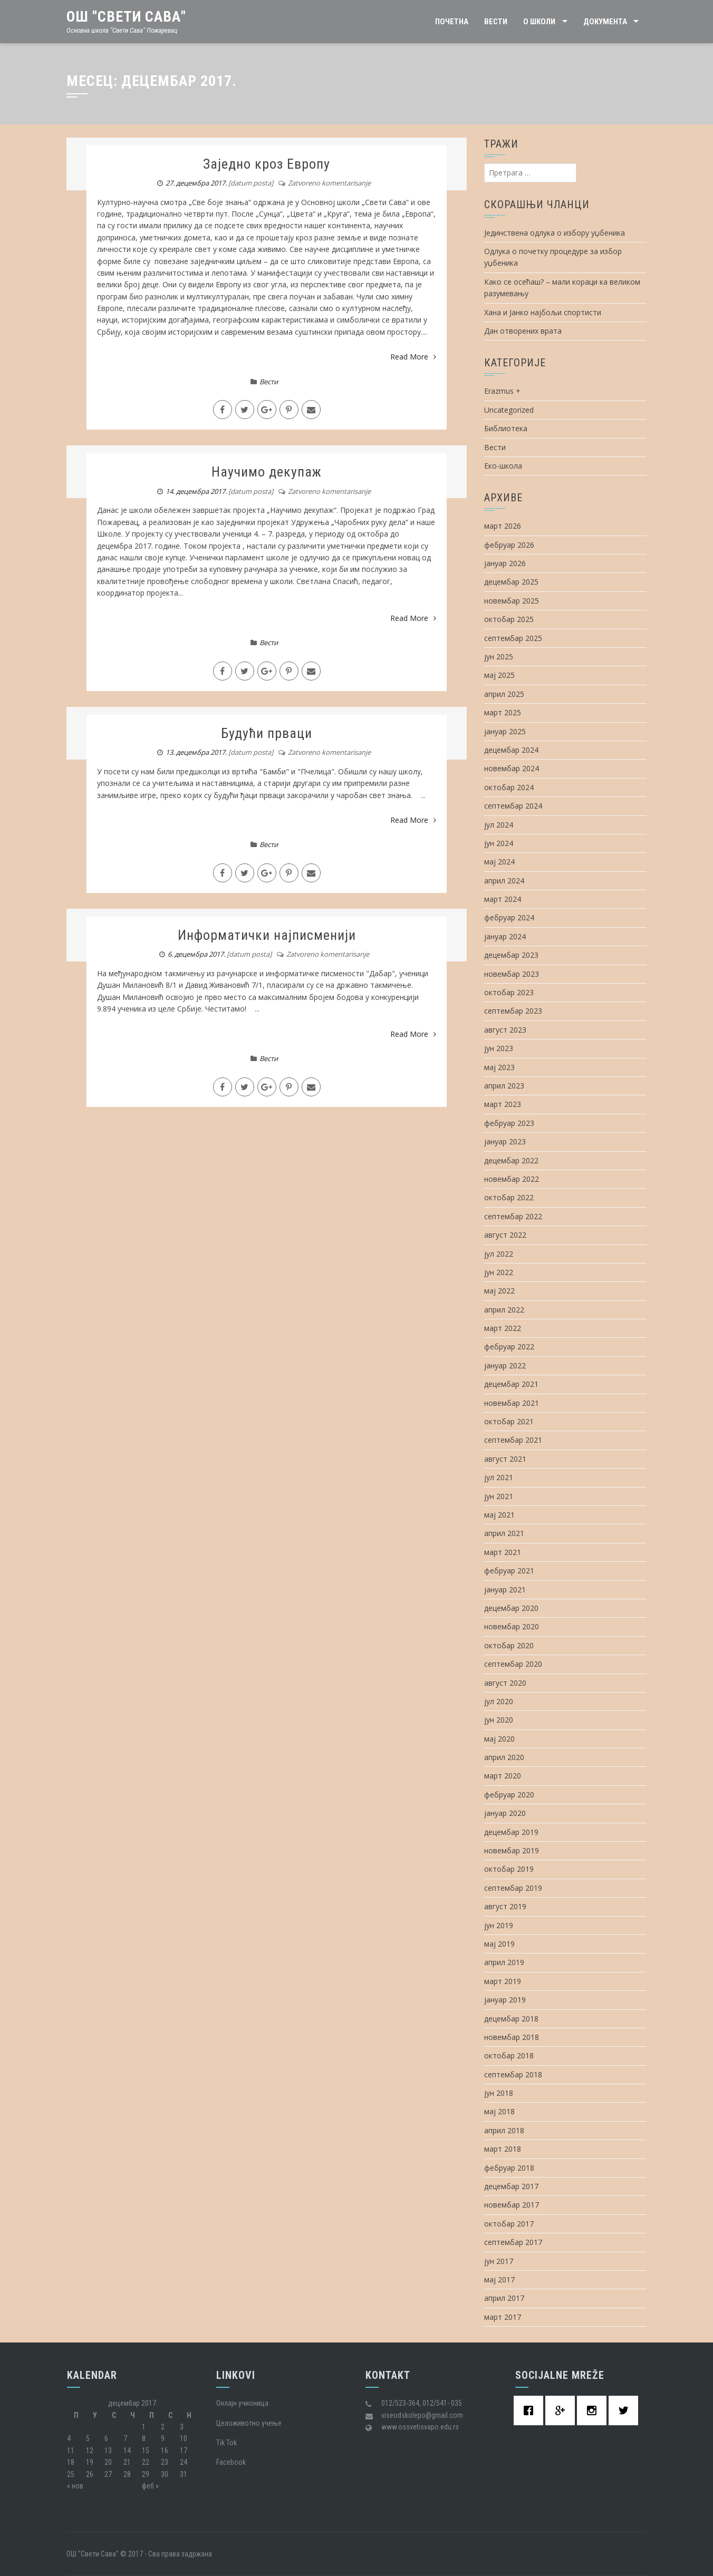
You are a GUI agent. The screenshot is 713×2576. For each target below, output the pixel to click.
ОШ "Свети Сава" (126, 16)
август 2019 (505, 1906)
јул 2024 (498, 825)
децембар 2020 (511, 1608)
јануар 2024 (505, 936)
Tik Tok (226, 2442)
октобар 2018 (509, 2055)
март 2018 (502, 2149)
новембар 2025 (511, 601)
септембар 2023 (513, 1011)
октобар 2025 (509, 619)
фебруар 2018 (509, 2168)
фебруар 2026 (509, 545)
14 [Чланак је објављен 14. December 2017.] (127, 2450)
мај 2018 (499, 2111)
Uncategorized (509, 410)
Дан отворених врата (523, 331)
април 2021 (504, 1533)
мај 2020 (499, 1739)
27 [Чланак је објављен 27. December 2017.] (108, 2474)
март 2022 (502, 1328)
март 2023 (502, 1104)
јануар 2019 (505, 2000)
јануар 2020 (505, 1813)
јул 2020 (498, 1701)
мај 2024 (499, 862)
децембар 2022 (511, 1160)
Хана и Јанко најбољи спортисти (542, 312)
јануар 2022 (505, 1365)
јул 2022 (498, 1254)
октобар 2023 (509, 992)
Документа (605, 21)
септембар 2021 (513, 1440)
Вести (495, 21)
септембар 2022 (513, 1216)
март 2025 (502, 712)
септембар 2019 (513, 1888)
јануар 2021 (505, 1590)
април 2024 (504, 881)
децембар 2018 (511, 2019)
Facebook (231, 2462)
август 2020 (505, 1683)
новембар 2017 (511, 2205)
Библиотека (505, 428)
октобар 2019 (509, 1869)
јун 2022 (498, 1272)
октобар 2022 (509, 1197)
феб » (150, 2486)
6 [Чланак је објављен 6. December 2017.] (106, 2438)
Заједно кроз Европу (266, 164)
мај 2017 (499, 2279)
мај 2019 (499, 1944)
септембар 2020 (513, 1664)
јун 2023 (498, 1048)
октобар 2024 (509, 787)
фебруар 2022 (509, 1347)
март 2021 (502, 1552)
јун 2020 (498, 1720)
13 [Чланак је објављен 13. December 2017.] (108, 2450)
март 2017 (502, 2317)
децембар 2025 (511, 582)
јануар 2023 (505, 1141)
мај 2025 (499, 675)
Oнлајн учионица (242, 2403)
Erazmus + (502, 391)
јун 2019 (498, 1925)
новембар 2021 (511, 1403)
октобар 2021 (509, 1421)
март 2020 (502, 1776)
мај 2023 (499, 1067)
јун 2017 (498, 2261)
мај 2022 (499, 1291)
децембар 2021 (511, 1384)
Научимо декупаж (266, 472)
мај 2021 (499, 1515)
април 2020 (504, 1757)
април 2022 (504, 1310)
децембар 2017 (511, 2186)
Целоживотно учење (249, 2423)
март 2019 (502, 1981)
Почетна (451, 21)
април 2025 (504, 694)
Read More (413, 357)
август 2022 (505, 1235)
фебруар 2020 (509, 1795)
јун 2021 (498, 1496)
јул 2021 (498, 1477)
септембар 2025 (513, 638)
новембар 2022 (511, 1179)
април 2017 (504, 2298)
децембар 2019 (511, 1832)
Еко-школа (503, 466)
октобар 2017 (509, 2224)
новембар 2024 (511, 768)
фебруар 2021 (509, 1571)
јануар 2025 (505, 731)
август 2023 (505, 1030)
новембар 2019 (511, 1850)
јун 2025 (498, 657)
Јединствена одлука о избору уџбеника (554, 233)
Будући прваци (266, 733)
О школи (539, 21)
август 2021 (505, 1459)
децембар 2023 (511, 955)
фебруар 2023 (509, 1123)
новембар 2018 (511, 2037)
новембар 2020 (511, 1626)
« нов (75, 2486)
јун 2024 (498, 843)
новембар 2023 (511, 974)
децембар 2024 (511, 750)
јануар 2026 (505, 563)
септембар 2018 (513, 2074)
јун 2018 (498, 2093)
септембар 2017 (513, 2242)
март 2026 (502, 526)
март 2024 (502, 899)
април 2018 (504, 2130)
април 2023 (504, 1086)
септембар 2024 (513, 806)
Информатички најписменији (267, 935)
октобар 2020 (509, 1645)
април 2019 (504, 1962)
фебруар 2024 (509, 917)
